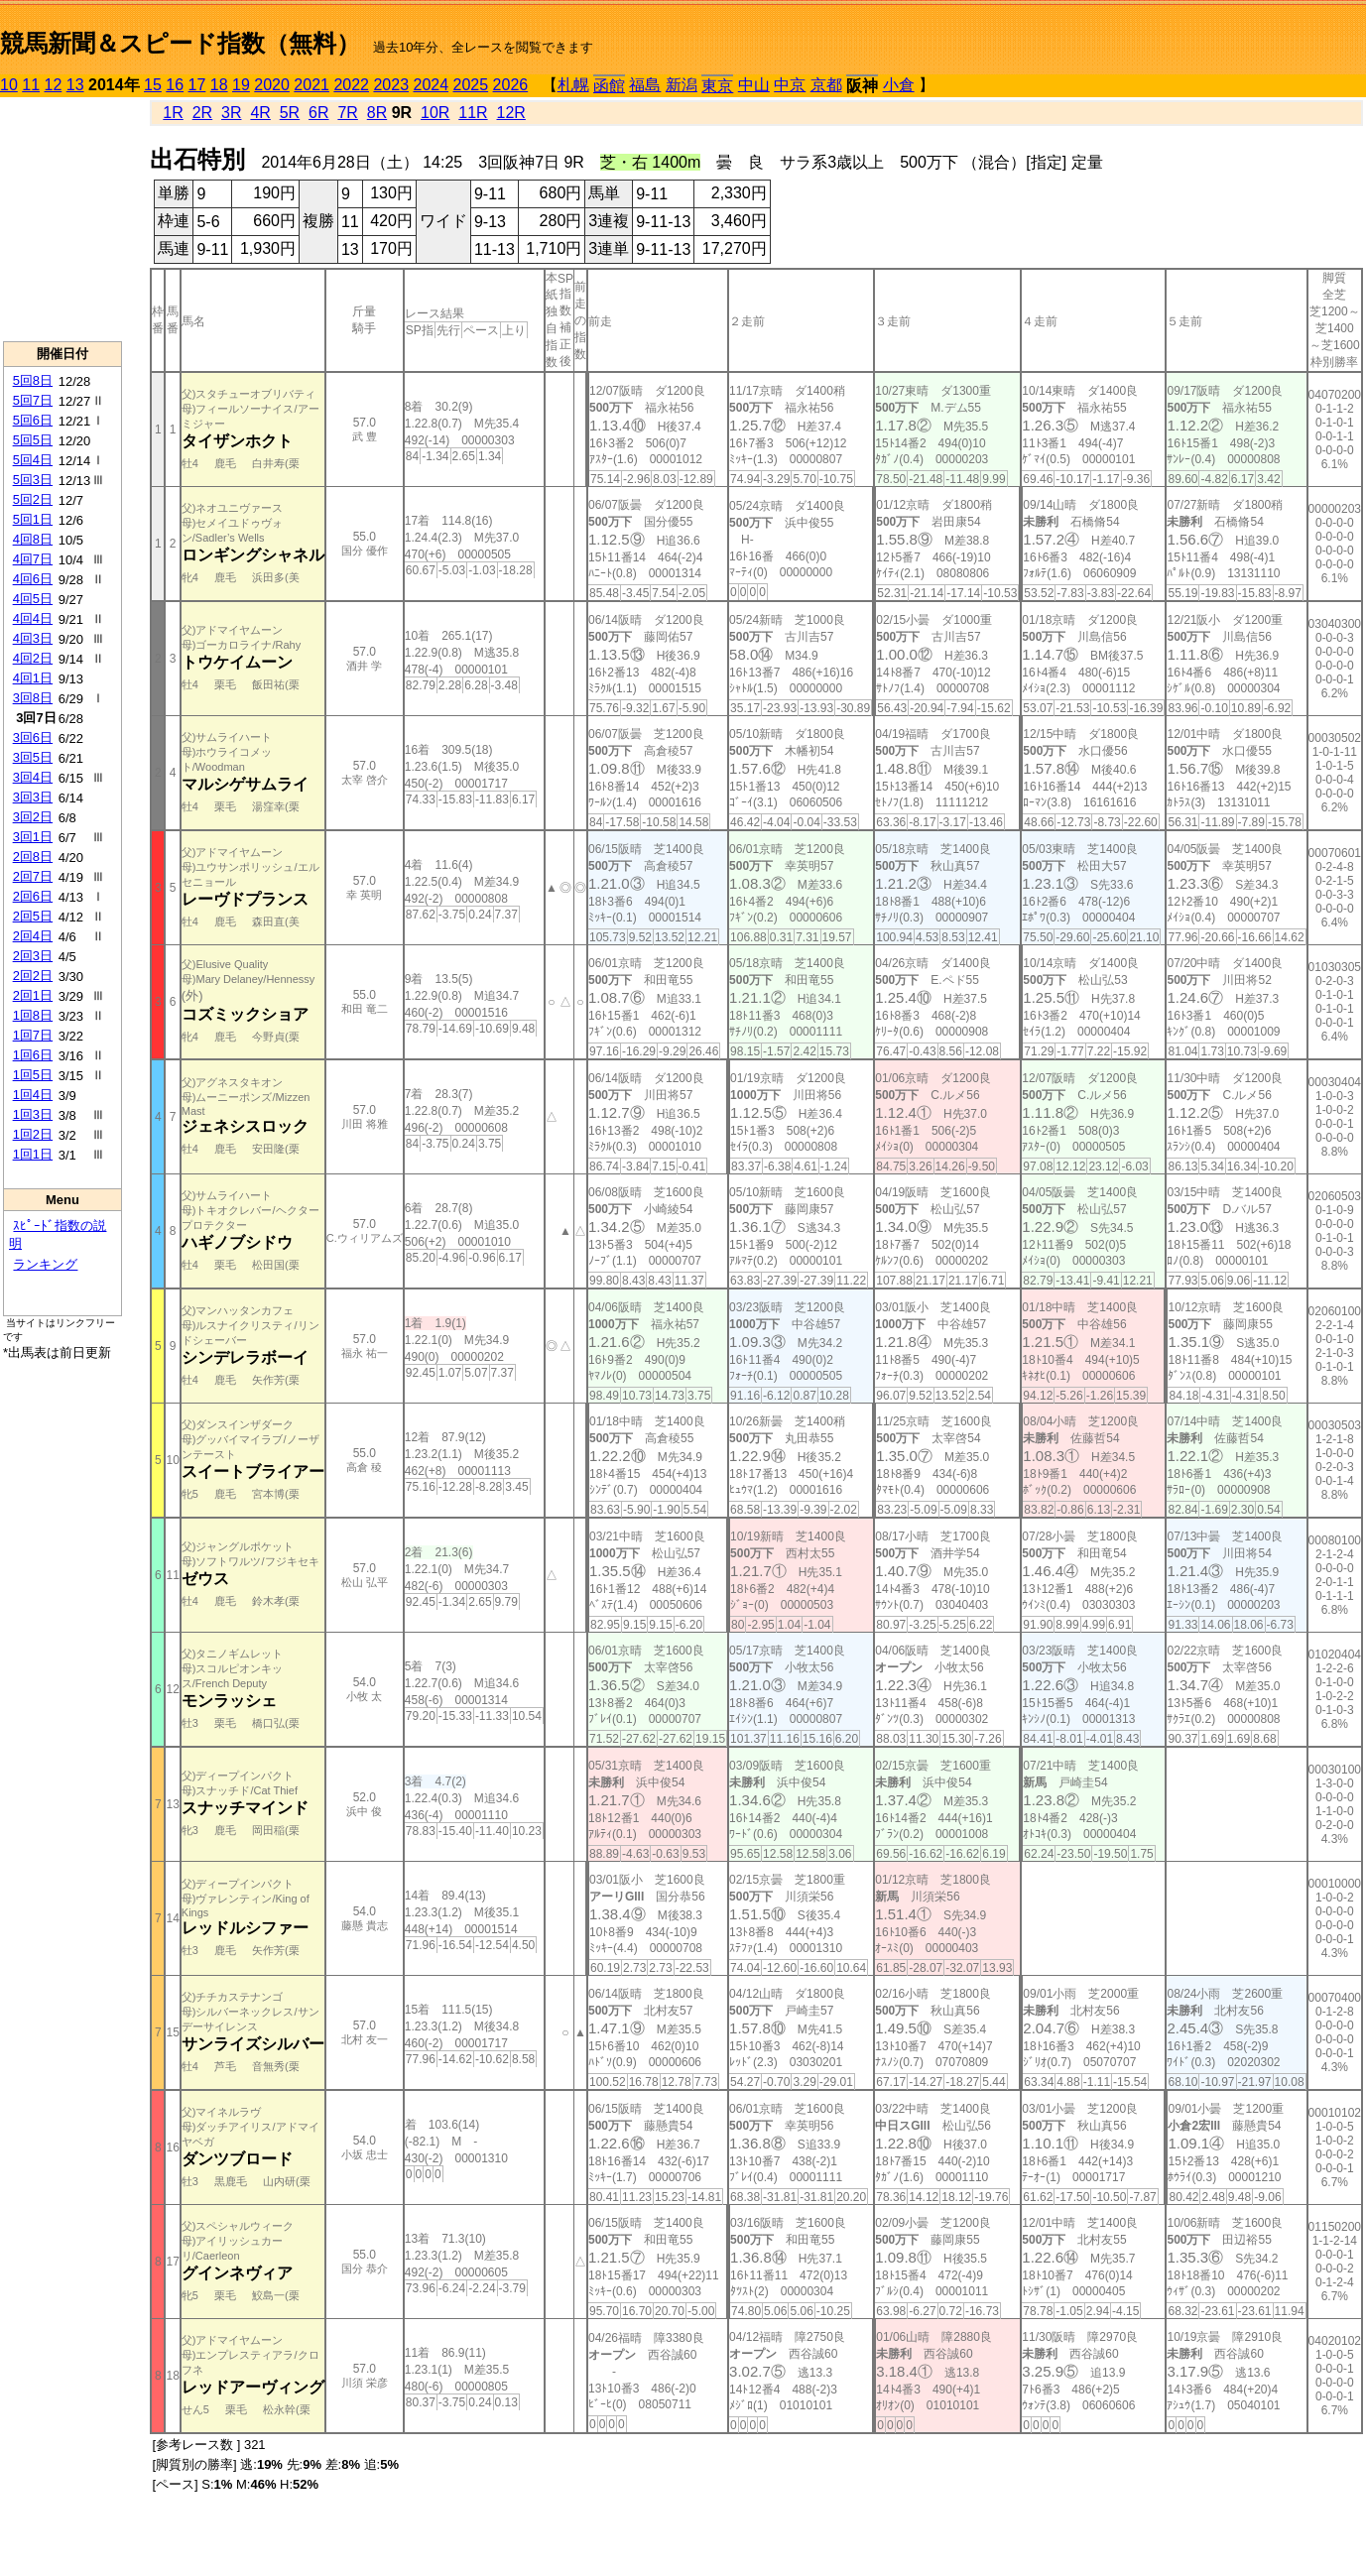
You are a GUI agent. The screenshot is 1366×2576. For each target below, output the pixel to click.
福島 (645, 84)
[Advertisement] (62, 219)
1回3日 (33, 1114)
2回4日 (33, 935)
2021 (311, 84)
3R (231, 112)
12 (53, 84)
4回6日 (33, 578)
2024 (430, 84)
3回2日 (33, 816)
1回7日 (33, 1035)
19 (241, 84)
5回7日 (33, 400)
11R (472, 112)
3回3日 (33, 797)
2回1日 (33, 995)
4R (260, 112)
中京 (790, 84)
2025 (471, 84)
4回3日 (33, 638)
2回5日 (33, 916)
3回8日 (33, 697)
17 (197, 84)
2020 (272, 84)
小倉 (899, 84)
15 (153, 84)
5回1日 (33, 519)
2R (202, 112)
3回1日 (33, 836)
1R (173, 112)
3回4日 (33, 777)
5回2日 (33, 499)
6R (318, 112)
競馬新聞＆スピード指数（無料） (180, 43)
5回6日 (33, 420)
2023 (391, 84)
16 (175, 84)
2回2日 (33, 975)
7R (347, 112)
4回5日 (33, 598)
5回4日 (33, 459)
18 (219, 84)
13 (75, 84)
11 (31, 84)
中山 (754, 84)
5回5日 (33, 439)
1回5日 (33, 1074)
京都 (826, 84)
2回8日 (33, 856)
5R (290, 112)
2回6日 (33, 896)
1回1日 (33, 1154)
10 (9, 84)
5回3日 (33, 479)
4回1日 (33, 678)
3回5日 (33, 757)
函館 (609, 85)
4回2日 (33, 658)
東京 (717, 85)
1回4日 (33, 1094)
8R (377, 112)
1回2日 (33, 1134)
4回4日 (33, 618)
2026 (511, 84)
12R (511, 112)
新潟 (681, 84)
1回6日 (33, 1054)
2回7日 (33, 876)
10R (435, 112)
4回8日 (33, 539)
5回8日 (33, 380)
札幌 (573, 84)
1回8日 (33, 1015)
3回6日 (33, 737)
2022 (351, 84)
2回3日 (33, 955)
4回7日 (33, 559)
